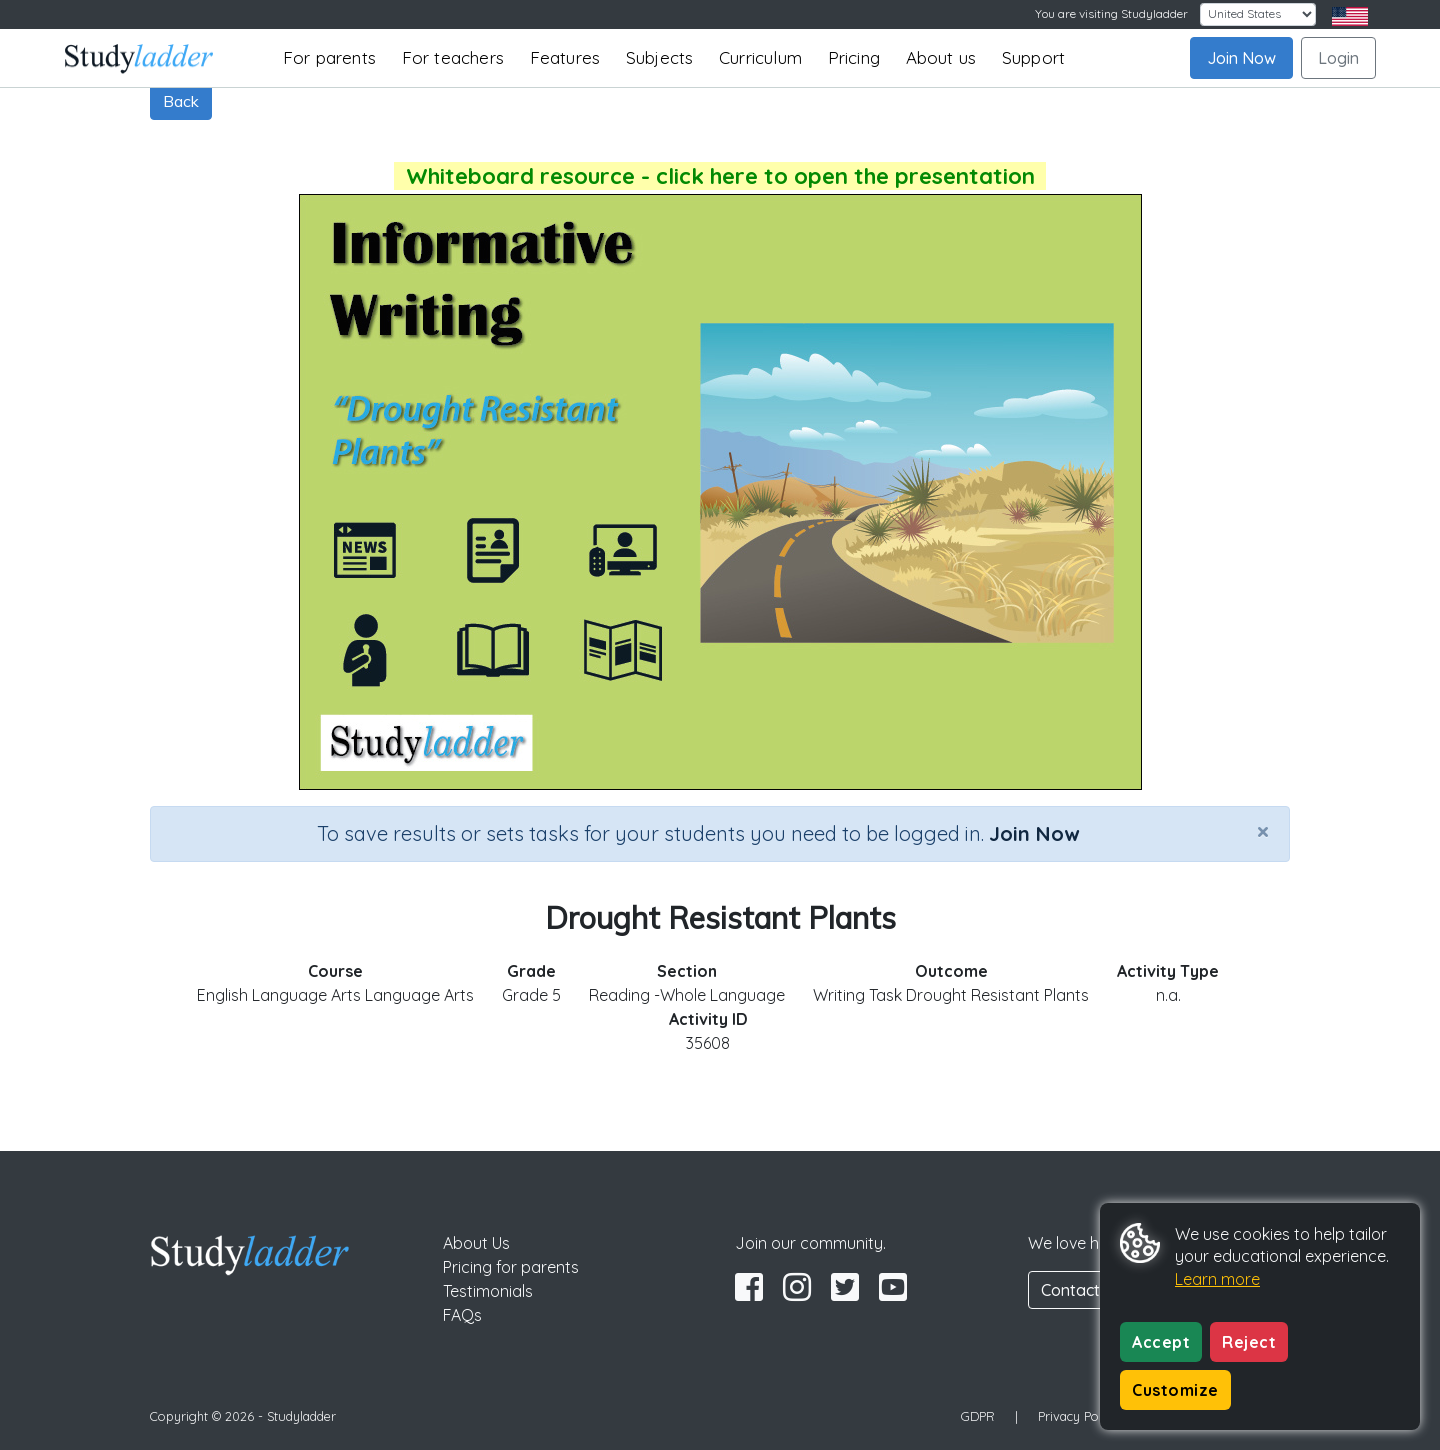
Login (1338, 58)
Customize (1175, 1390)
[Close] (1263, 831)
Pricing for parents (511, 1267)
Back (181, 101)
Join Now (1241, 58)
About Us (476, 1243)
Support (1033, 57)
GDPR (978, 1416)
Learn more (1217, 1279)
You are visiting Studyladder (1111, 13)
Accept (1161, 1342)
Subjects (660, 57)
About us (941, 57)
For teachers (453, 57)
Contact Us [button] (1082, 1290)
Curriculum (760, 57)
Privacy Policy (1078, 1416)
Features (565, 57)
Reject (1249, 1342)
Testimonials (488, 1291)
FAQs (462, 1315)
